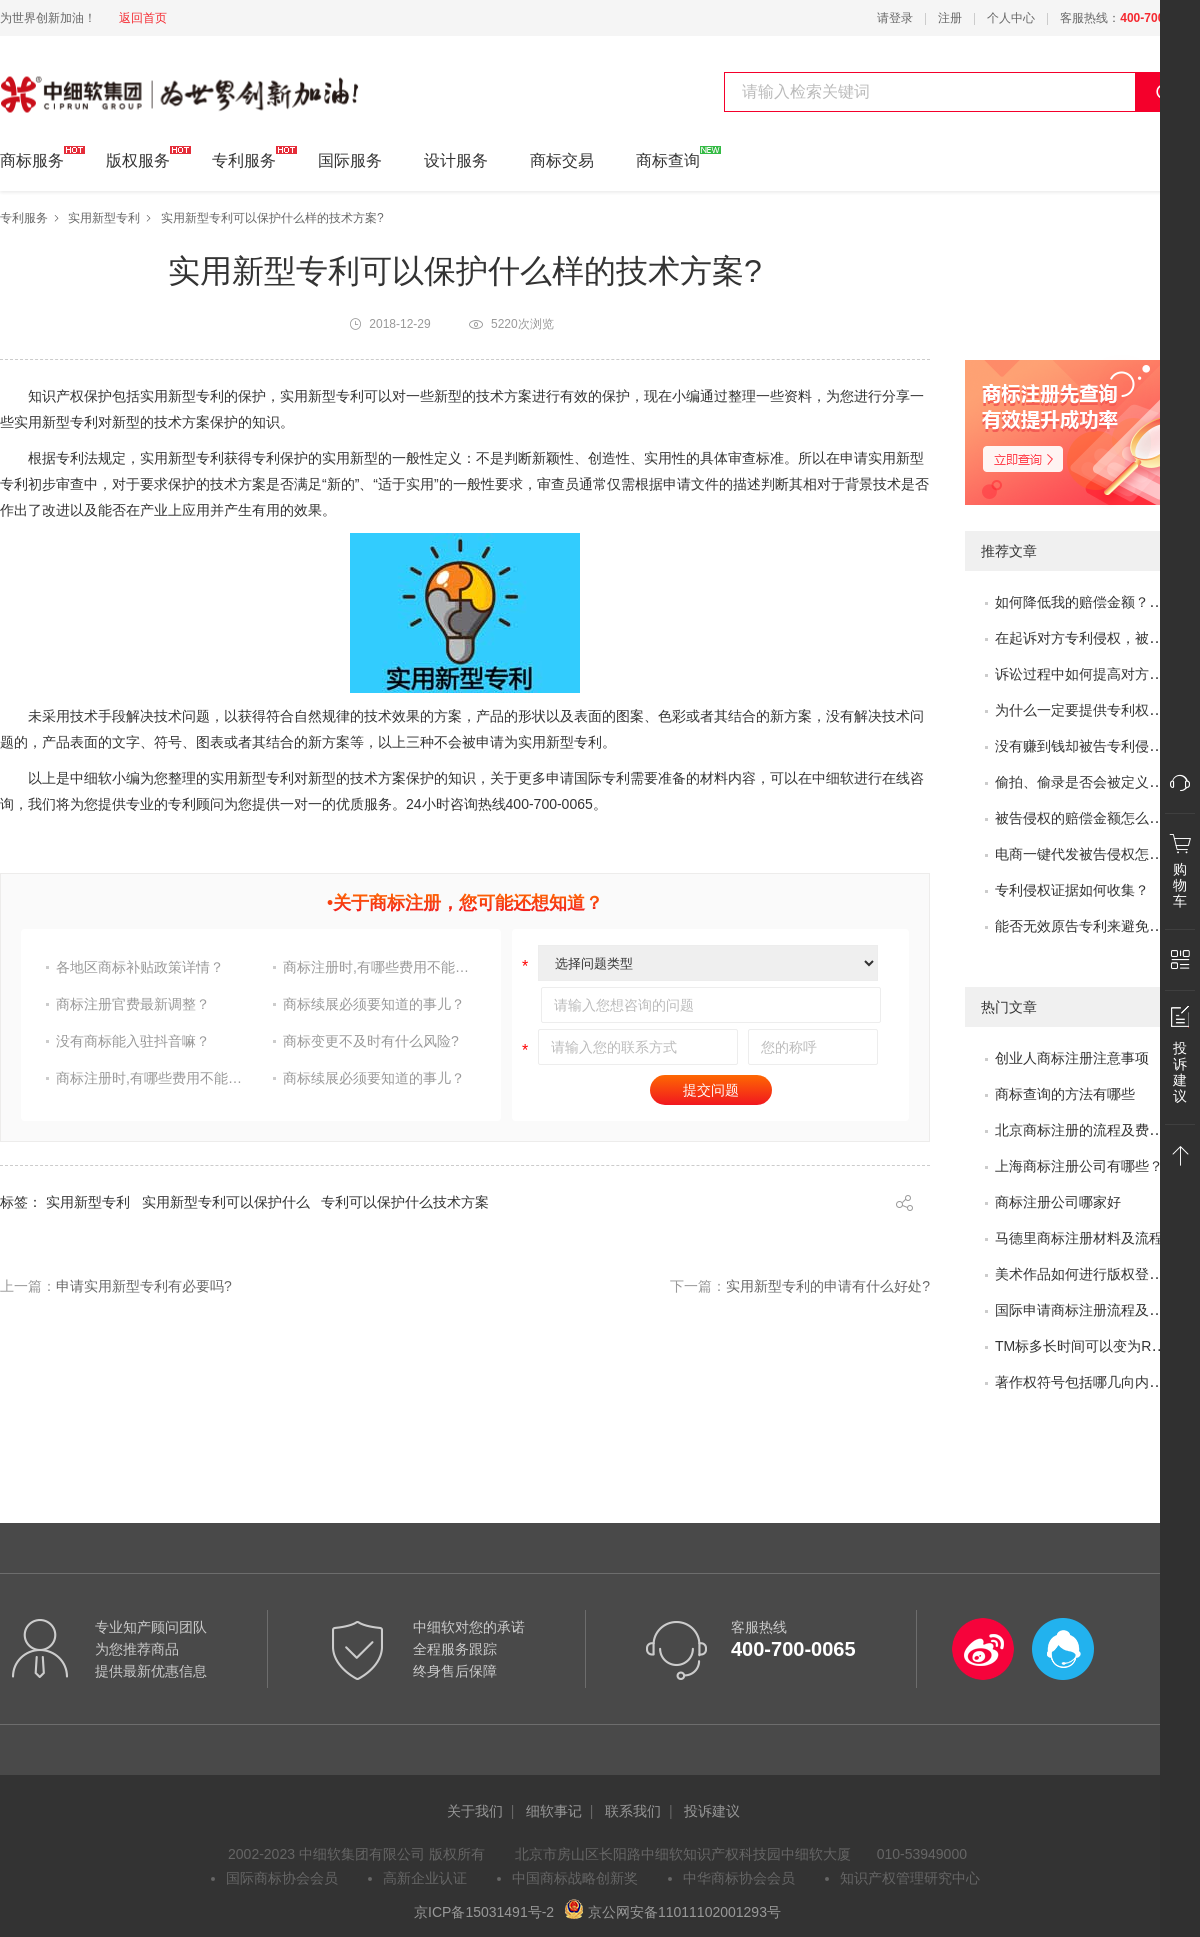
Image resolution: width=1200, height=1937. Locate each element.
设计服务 (456, 160)
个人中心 (1011, 18)
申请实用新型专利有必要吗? (144, 1286)
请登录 (895, 18)
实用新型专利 (104, 218)
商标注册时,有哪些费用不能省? (379, 967)
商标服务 (32, 157)
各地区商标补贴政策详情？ (140, 967)
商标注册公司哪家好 (1058, 1202)
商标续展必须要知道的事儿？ (374, 1004)
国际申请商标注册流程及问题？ (1093, 1310)
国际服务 (350, 160)
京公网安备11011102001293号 (672, 1912)
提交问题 (711, 1090)
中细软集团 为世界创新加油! (100, 83)
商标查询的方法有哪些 (1065, 1094)
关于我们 (475, 1811)
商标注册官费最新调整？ (133, 1004)
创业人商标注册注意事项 (1072, 1058)
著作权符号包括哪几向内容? (1083, 1382)
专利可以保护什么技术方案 (405, 1202)
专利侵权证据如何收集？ (1072, 890)
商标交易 (562, 160)
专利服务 (244, 157)
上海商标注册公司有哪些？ (1079, 1166)
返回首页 (143, 18)
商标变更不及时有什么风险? (371, 1041)
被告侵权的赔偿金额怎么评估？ (1093, 818)
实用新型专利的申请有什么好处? (828, 1286)
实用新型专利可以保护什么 (226, 1202)
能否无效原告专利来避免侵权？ (1093, 926)
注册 (950, 18)
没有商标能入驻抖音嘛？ (133, 1041)
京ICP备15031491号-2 (484, 1912)
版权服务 (138, 157)
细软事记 (554, 1811)
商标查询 (668, 157)
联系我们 (633, 1811)
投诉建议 (712, 1811)
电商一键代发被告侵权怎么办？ (1093, 854)
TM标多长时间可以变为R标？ (1087, 1346)
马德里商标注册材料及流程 (1079, 1238)
